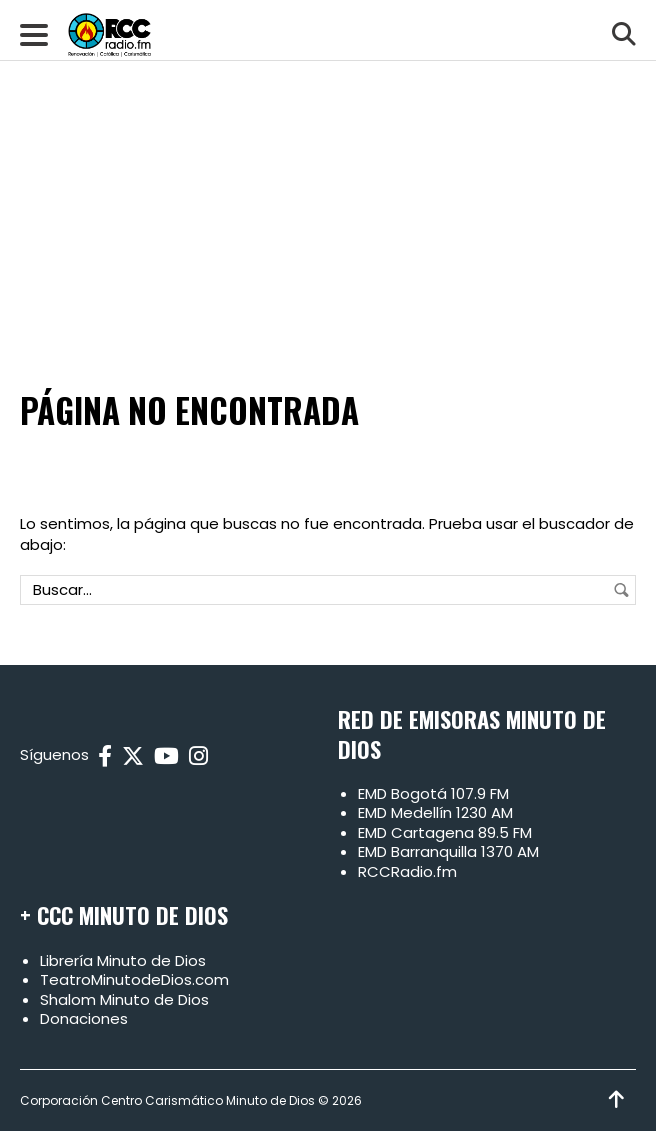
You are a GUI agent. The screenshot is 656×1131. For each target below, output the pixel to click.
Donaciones (84, 1018)
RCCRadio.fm (407, 871)
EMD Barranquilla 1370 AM (448, 851)
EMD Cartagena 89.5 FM (445, 832)
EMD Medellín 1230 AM (435, 812)
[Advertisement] (328, 150)
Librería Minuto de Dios (123, 960)
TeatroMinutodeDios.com (134, 979)
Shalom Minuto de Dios (124, 999)
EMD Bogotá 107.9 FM (433, 793)
